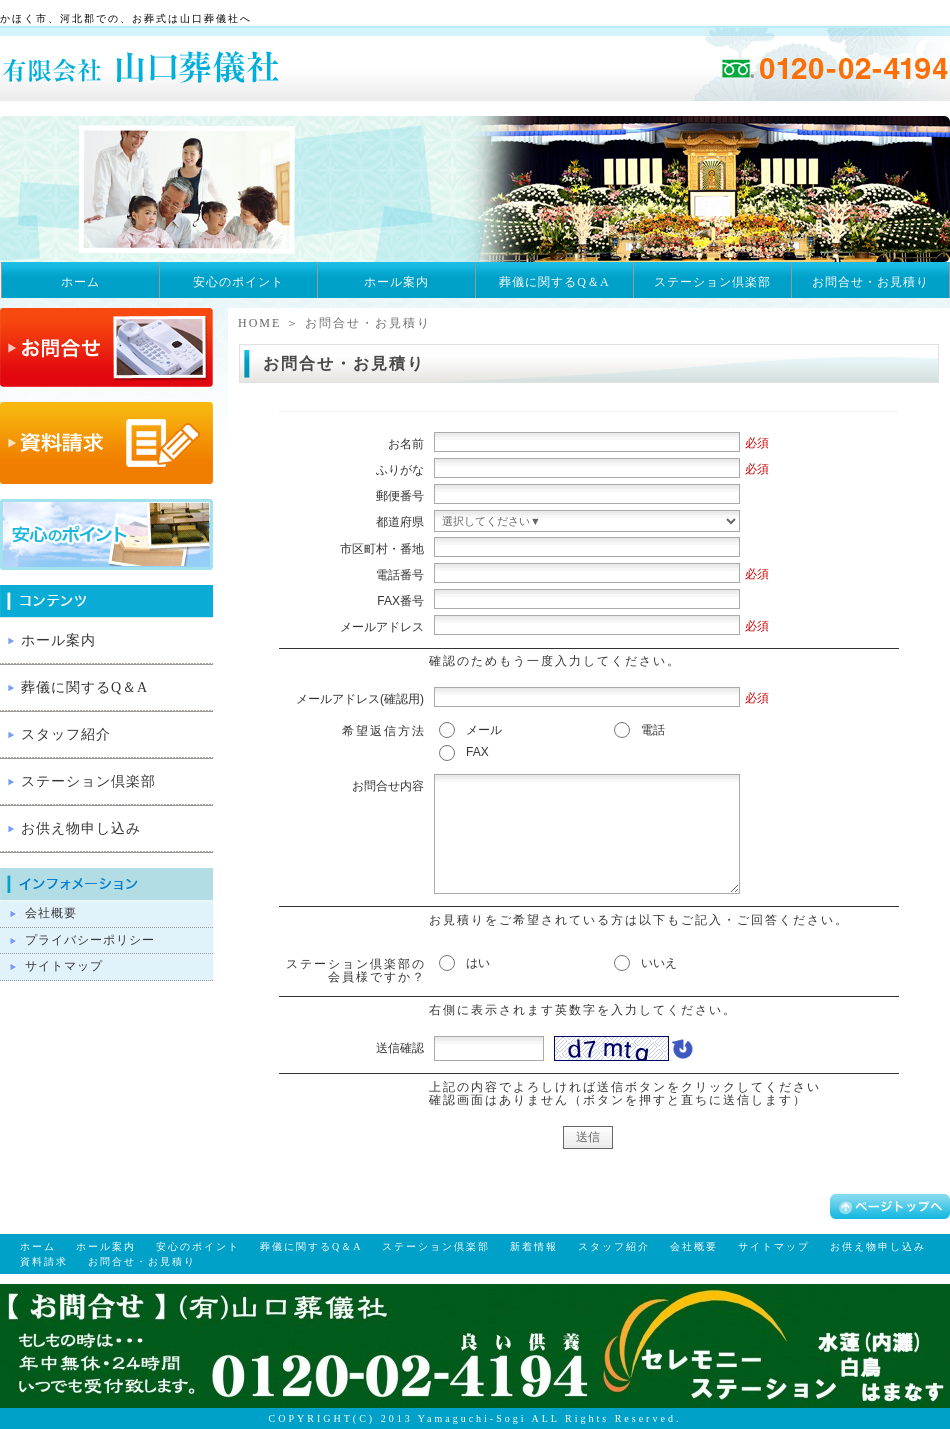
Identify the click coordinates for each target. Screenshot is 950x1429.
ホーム (80, 282)
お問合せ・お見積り (870, 282)
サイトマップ (64, 966)
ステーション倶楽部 (712, 282)
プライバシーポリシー (90, 940)
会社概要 (51, 913)
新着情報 (534, 1246)
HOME (259, 323)
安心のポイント (238, 282)
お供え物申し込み (81, 828)
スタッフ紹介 (66, 734)
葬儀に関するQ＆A (554, 282)
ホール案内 (396, 282)
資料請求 (44, 1261)
